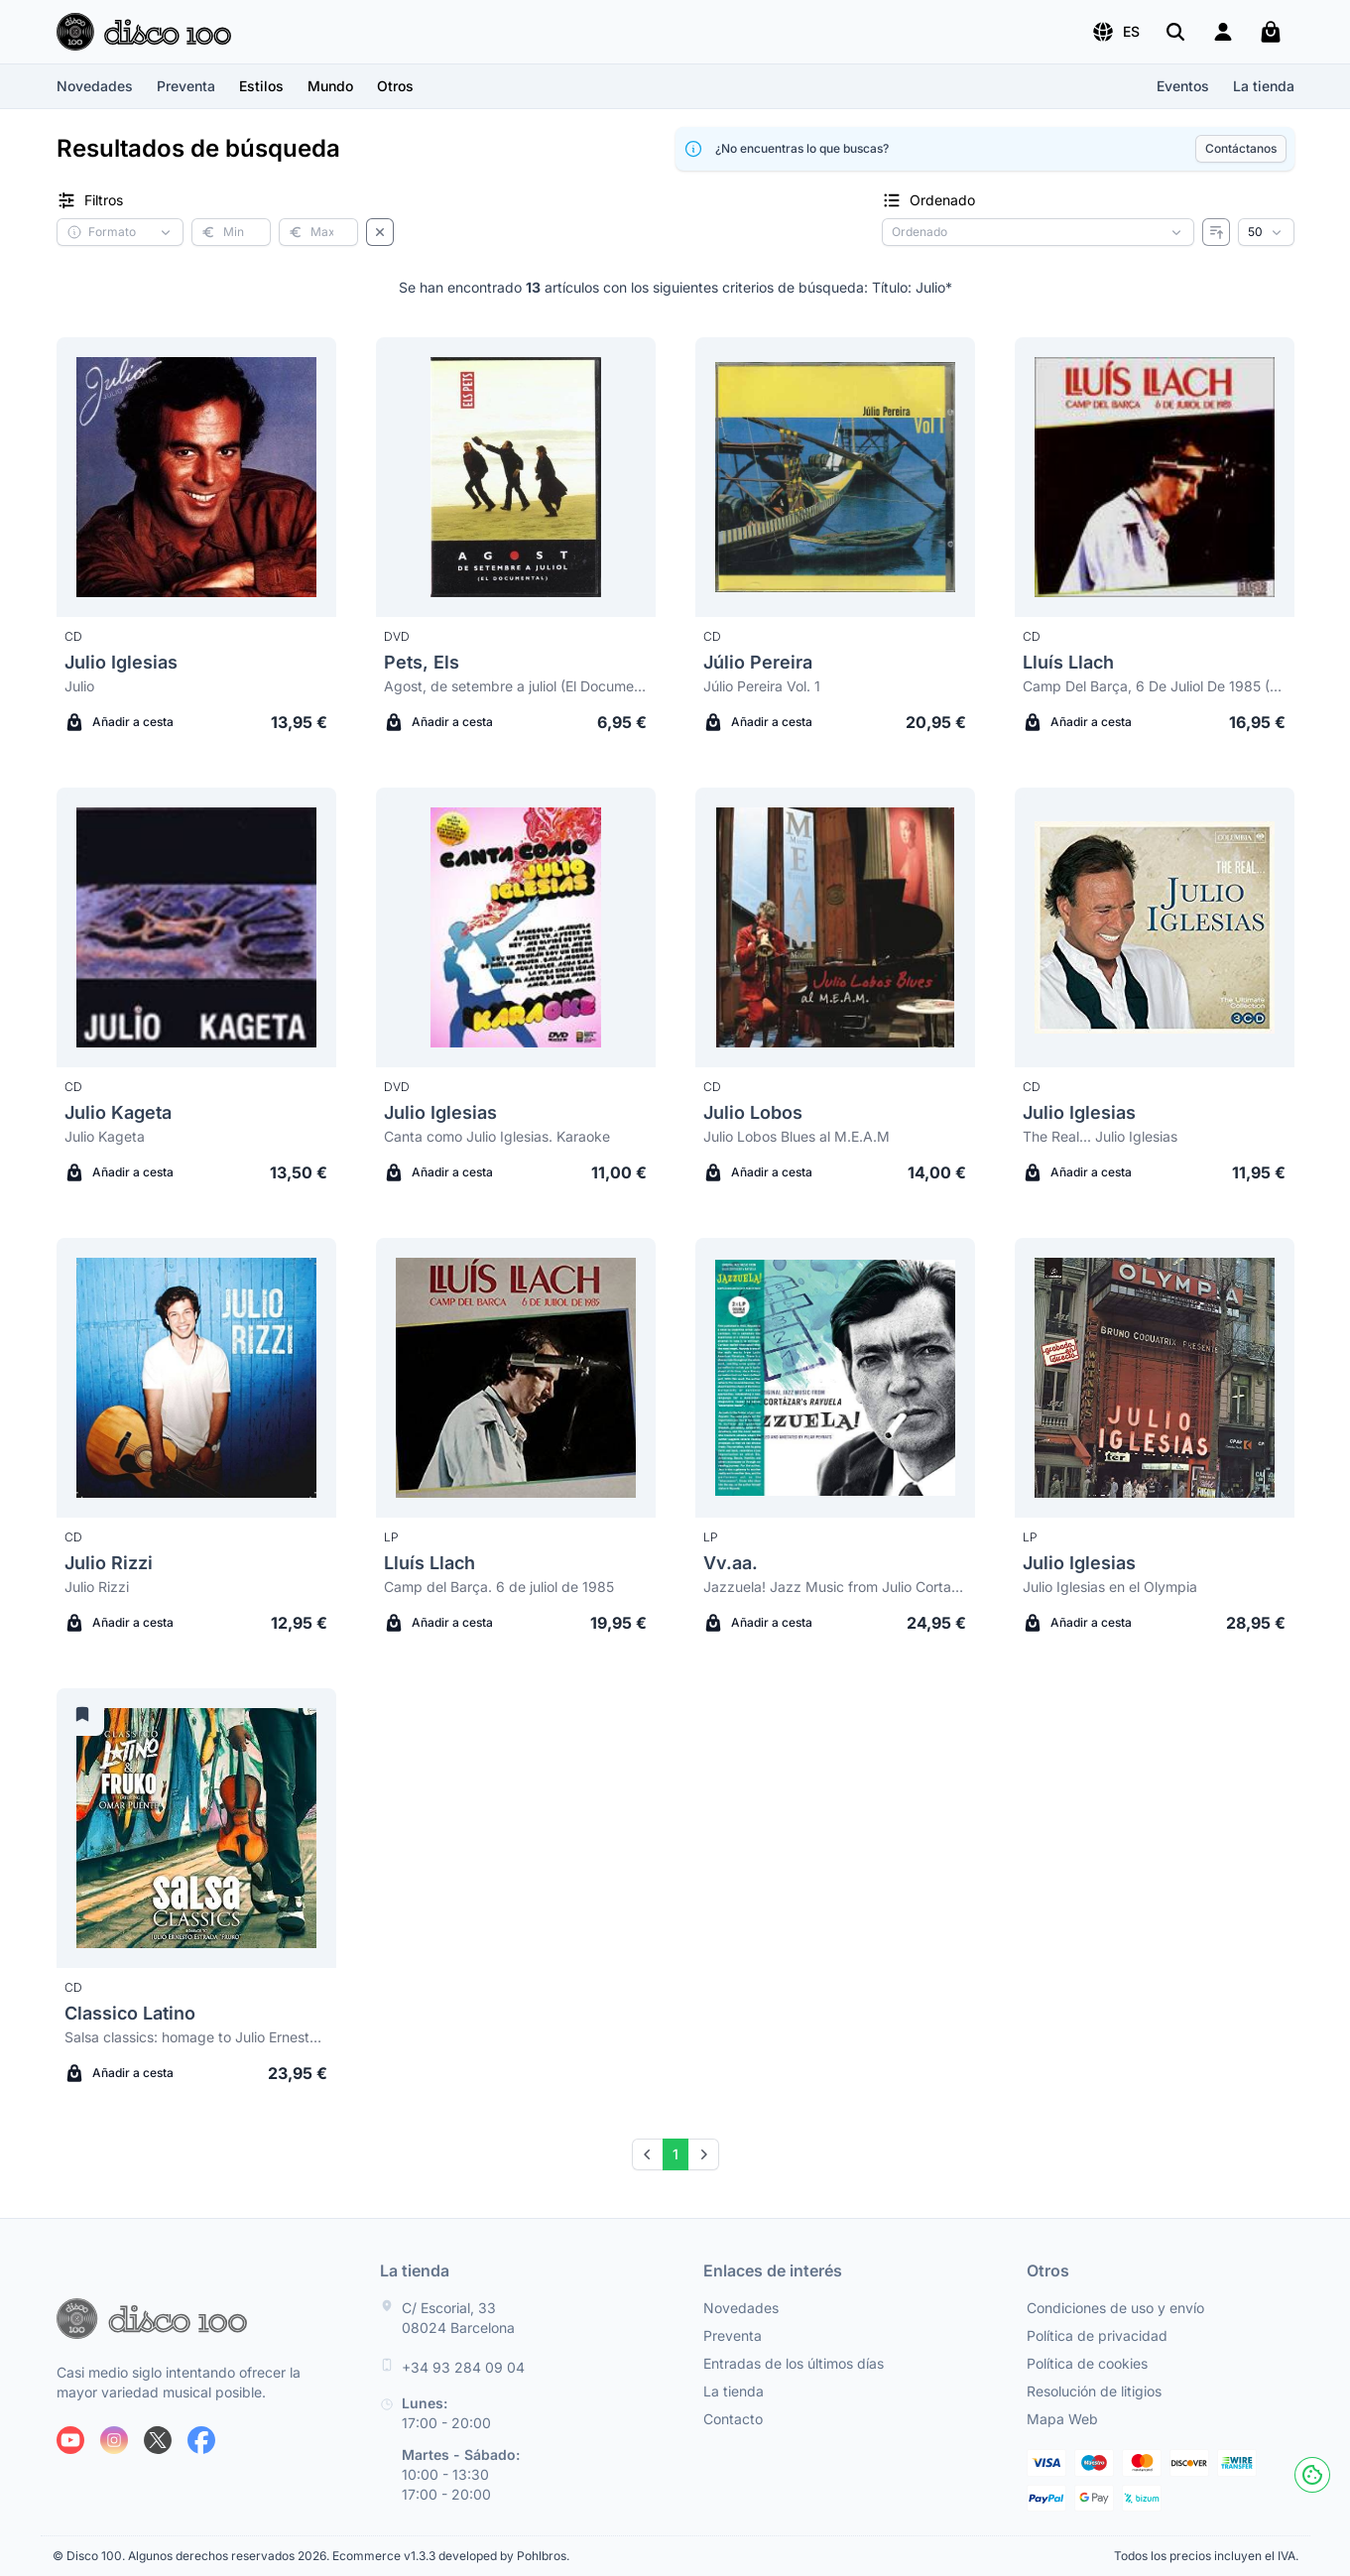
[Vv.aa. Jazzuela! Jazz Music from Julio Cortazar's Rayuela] (835, 1378)
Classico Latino (129, 2013)
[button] (1115, 32)
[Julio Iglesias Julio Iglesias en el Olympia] (1154, 1378)
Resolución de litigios (1094, 2391)
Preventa (186, 85)
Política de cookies (1087, 2363)
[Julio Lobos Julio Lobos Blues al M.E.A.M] (835, 927)
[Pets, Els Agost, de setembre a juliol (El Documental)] (516, 477)
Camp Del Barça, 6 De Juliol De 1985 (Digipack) (1155, 685)
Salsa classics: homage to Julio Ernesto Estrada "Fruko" (196, 2036)
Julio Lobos (752, 1112)
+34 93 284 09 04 (463, 2367)
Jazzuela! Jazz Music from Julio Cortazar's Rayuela (835, 1586)
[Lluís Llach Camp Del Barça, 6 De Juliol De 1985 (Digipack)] (1154, 477)
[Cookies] (1312, 2475)
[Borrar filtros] (380, 232)
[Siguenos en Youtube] (70, 2440)
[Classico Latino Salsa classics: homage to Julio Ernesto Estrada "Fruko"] (196, 1828)
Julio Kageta (118, 1112)
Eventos (1183, 85)
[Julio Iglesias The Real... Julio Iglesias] (1154, 927)
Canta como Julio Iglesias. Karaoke (497, 1136)
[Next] (703, 2154)
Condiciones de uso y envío (1115, 2307)
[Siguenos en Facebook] (201, 2440)
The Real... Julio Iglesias (1100, 1136)
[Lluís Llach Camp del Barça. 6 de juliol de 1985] (516, 1378)
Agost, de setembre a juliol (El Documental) (516, 685)
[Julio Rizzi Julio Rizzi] (196, 1378)
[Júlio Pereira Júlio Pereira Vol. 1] (835, 477)
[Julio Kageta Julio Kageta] (196, 927)
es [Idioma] (1115, 32)
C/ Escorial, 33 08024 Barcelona (458, 2317)
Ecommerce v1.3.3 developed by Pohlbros (449, 2555)
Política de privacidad (1097, 2335)
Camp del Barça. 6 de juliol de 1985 (499, 1586)
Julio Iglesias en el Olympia (1110, 1586)
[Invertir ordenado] (1216, 232)
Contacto (733, 2418)
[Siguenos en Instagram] (114, 2440)
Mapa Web (1062, 2418)
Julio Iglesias (121, 662)
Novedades (95, 85)
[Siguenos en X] (158, 2440)
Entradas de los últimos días (793, 2363)
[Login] (1223, 32)
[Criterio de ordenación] (1038, 232)
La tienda (1263, 85)
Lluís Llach (1068, 662)
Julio (79, 685)
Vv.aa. (730, 1562)
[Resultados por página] (1266, 232)
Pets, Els (421, 662)
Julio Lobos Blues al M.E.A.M (796, 1136)
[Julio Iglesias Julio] (196, 477)
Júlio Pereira (757, 662)
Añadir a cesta (119, 722)
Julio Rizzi (108, 1562)
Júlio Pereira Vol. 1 (761, 685)
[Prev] (648, 2154)
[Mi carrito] (1270, 32)
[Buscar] (1175, 32)
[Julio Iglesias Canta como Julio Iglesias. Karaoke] (516, 927)
